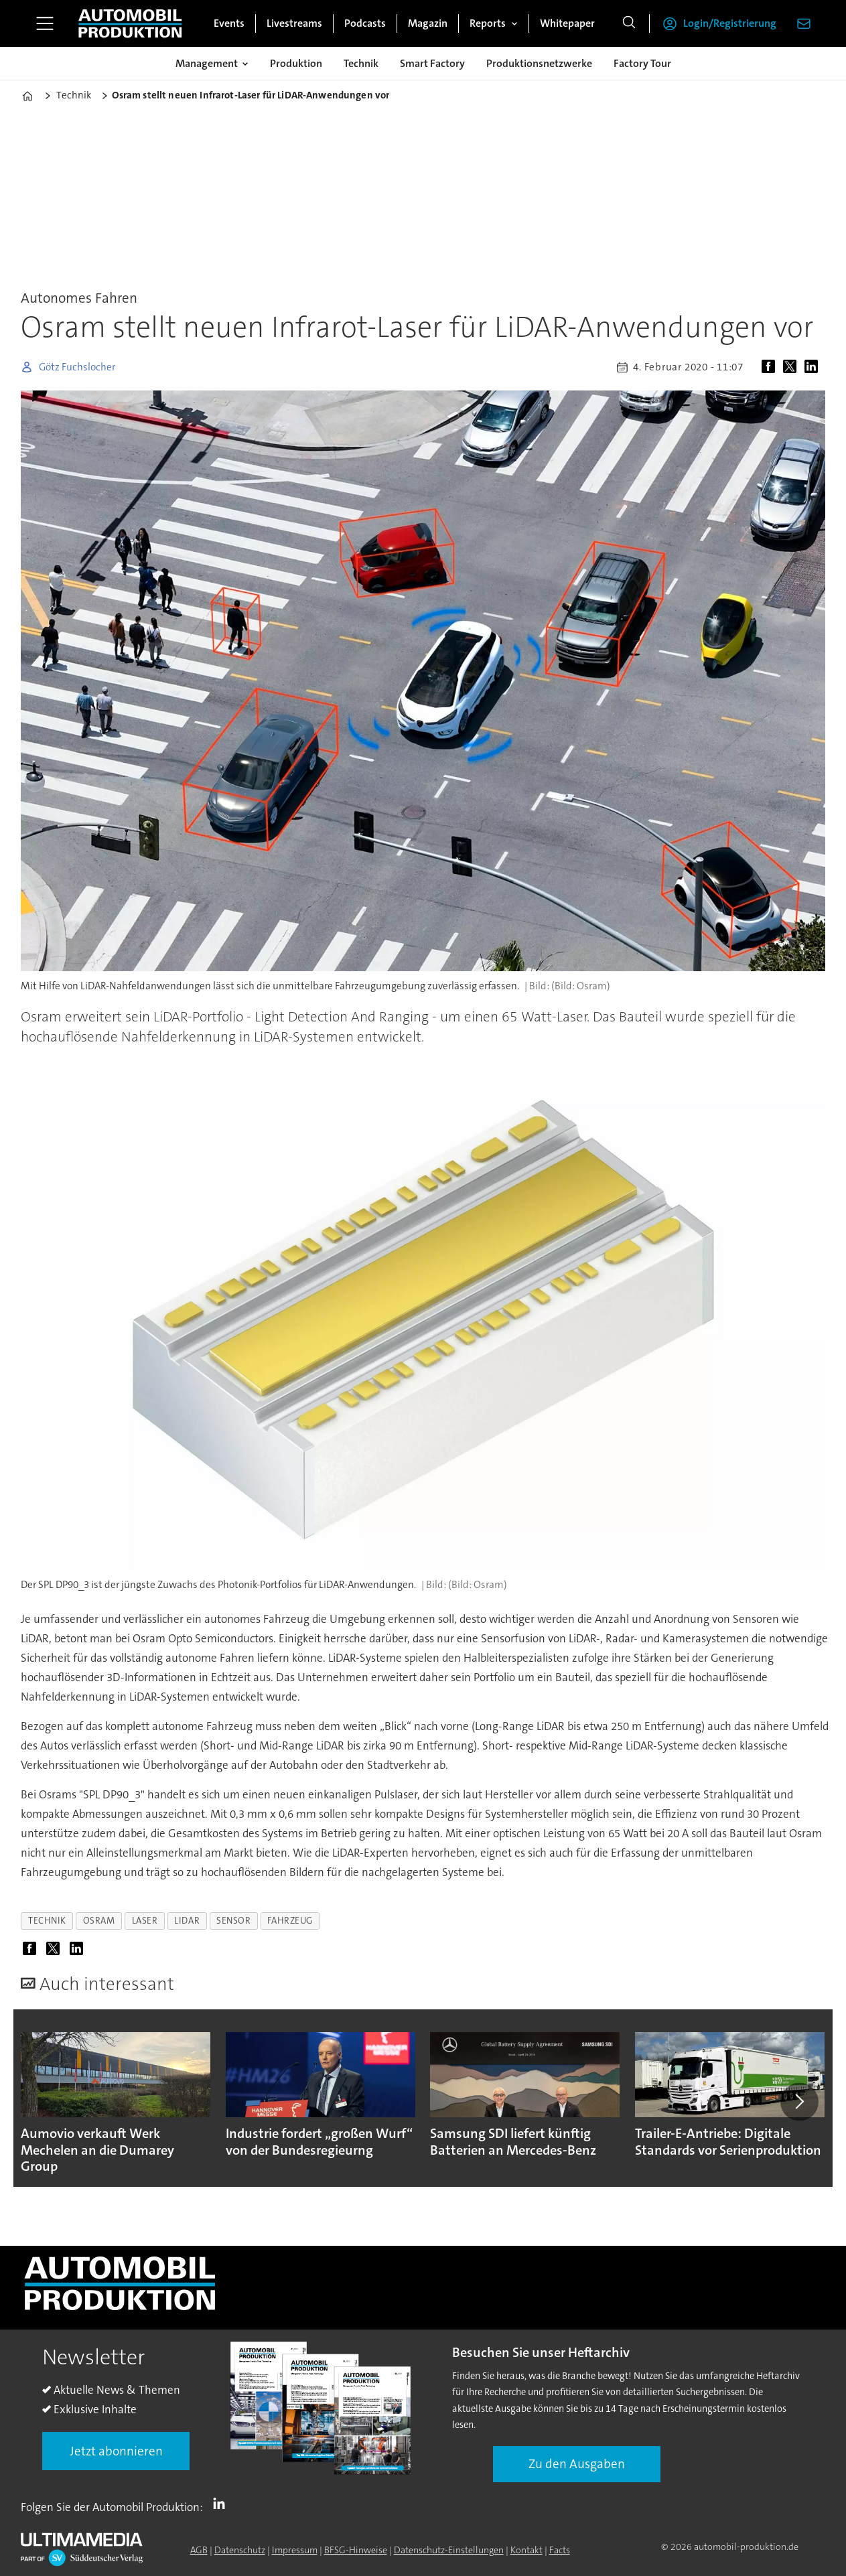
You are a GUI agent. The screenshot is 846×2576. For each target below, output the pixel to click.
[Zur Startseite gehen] (130, 23)
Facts (559, 2550)
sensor (233, 1920)
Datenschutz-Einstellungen (449, 2550)
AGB (199, 2550)
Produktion (296, 63)
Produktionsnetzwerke (539, 63)
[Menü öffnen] (45, 23)
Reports (488, 23)
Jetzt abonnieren (116, 2451)
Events (229, 23)
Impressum (295, 2550)
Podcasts (365, 23)
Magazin (427, 23)
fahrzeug (289, 1920)
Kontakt (526, 2550)
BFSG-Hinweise (355, 2550)
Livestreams (294, 23)
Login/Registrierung (729, 23)
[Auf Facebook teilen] (771, 367)
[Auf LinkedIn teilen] (814, 367)
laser (145, 1920)
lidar (187, 1920)
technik (47, 1920)
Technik (361, 63)
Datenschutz (239, 2550)
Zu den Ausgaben (576, 2463)
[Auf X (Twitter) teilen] (792, 367)
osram (99, 1920)
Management (206, 63)
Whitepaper (567, 23)
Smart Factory (432, 63)
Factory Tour (642, 63)
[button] (799, 2102)
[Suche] (629, 23)
